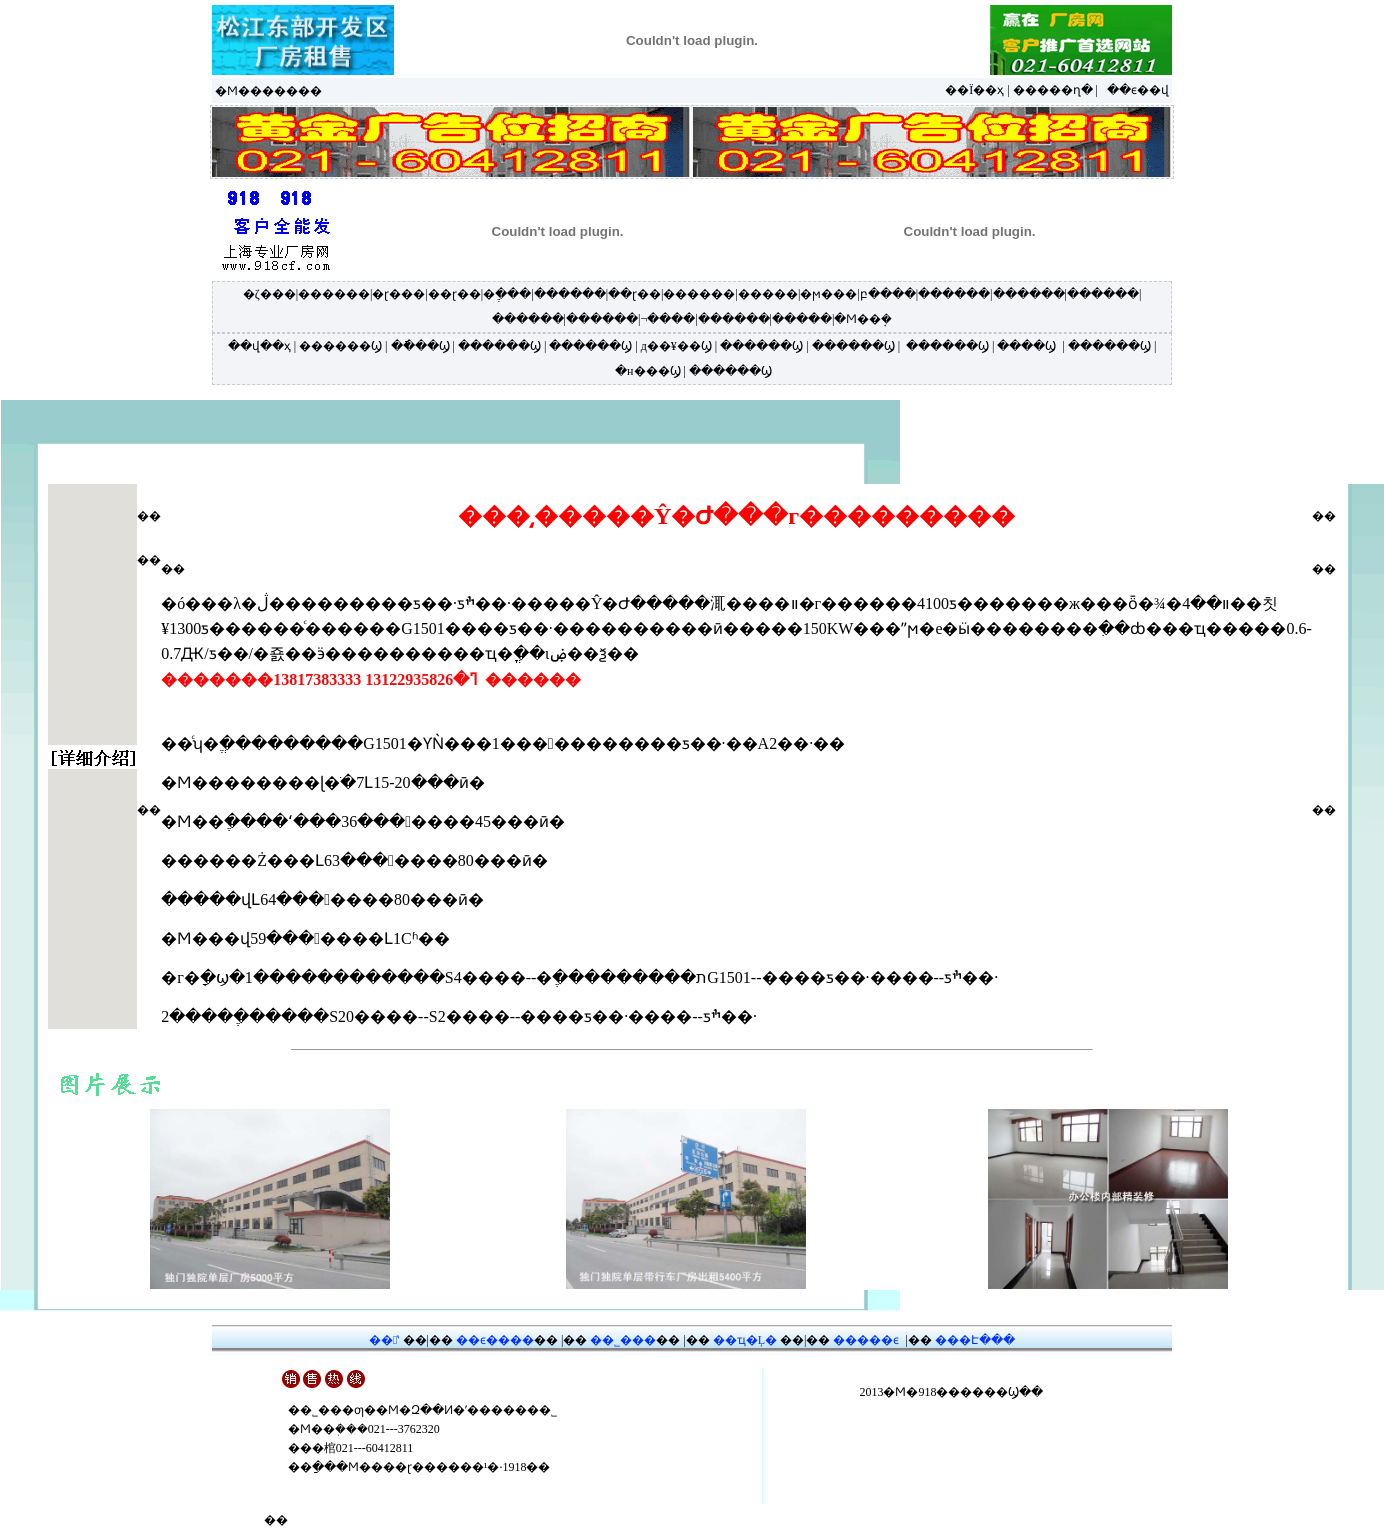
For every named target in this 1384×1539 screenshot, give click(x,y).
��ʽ (384, 1340)
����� (768, 294)
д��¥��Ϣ (676, 346)
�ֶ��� (507, 294)
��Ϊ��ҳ (974, 90)
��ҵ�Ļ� (745, 1340)
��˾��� (623, 1340)
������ (334, 294)
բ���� (888, 294)
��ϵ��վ (1138, 90)
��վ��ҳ (259, 346)
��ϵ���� (495, 1340)
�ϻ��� (828, 294)
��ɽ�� (454, 294)
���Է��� (975, 1340)
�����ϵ (866, 1340)
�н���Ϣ (647, 371)
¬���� (667, 319)
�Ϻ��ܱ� (863, 319)
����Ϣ (1026, 346)
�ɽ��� (398, 294)
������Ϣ (340, 346)
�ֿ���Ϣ (420, 346)
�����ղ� (1053, 90)
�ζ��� (269, 294)
